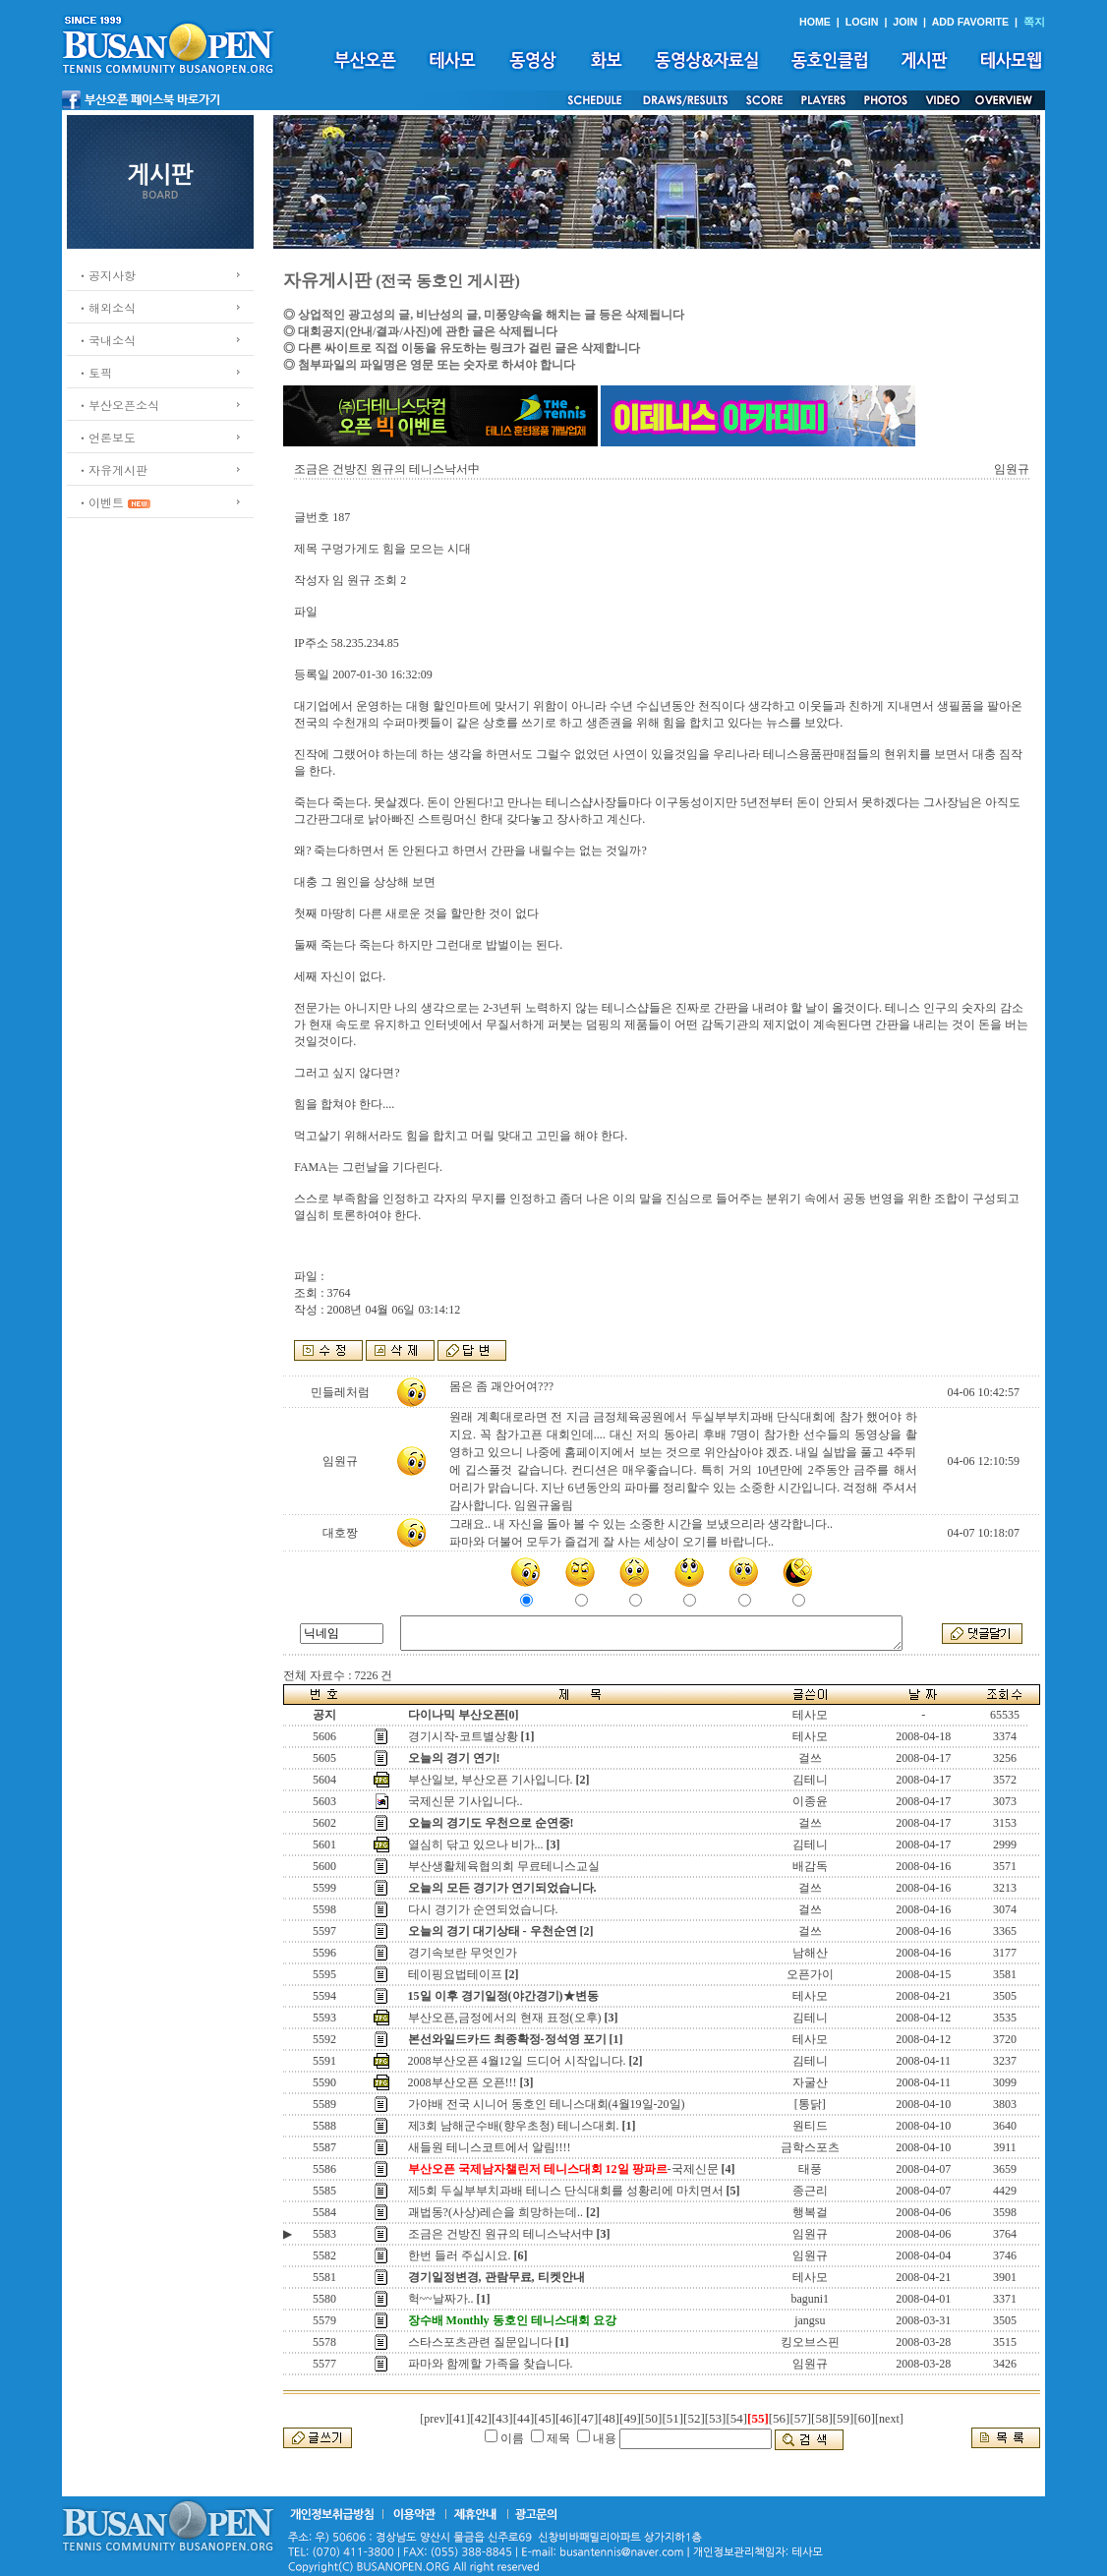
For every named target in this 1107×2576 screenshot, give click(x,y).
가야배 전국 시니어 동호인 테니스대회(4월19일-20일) (546, 2104)
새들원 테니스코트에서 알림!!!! (489, 2147)
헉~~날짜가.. (441, 2299)
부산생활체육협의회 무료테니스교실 (504, 1866)
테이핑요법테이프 (455, 1974)
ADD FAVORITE (971, 22)
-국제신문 (563, 2169)
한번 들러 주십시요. (459, 2255)
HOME (815, 22)
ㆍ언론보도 (106, 437)
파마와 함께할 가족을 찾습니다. (490, 2364)
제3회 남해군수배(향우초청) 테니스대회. (513, 2126)
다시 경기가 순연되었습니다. (483, 1909)
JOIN (905, 22)
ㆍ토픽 (94, 372)
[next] (889, 2419)
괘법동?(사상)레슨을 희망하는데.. (495, 2212)
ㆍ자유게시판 (112, 469)
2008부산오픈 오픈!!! (462, 2082)
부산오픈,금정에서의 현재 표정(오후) (505, 2017)
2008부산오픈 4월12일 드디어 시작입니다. (517, 2061)
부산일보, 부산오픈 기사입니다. (490, 1779)
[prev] (434, 2419)
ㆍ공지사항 (106, 274)
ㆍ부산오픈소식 (118, 404)
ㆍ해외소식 (106, 307)
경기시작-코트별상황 (463, 1736)
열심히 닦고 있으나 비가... (476, 1844)
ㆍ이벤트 (100, 502)
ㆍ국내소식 (106, 339)
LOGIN (862, 22)
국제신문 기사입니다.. (465, 1801)
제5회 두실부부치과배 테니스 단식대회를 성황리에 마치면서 (566, 2190)
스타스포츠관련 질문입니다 (480, 2342)
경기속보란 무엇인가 (462, 1953)
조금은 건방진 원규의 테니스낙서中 (501, 2234)
